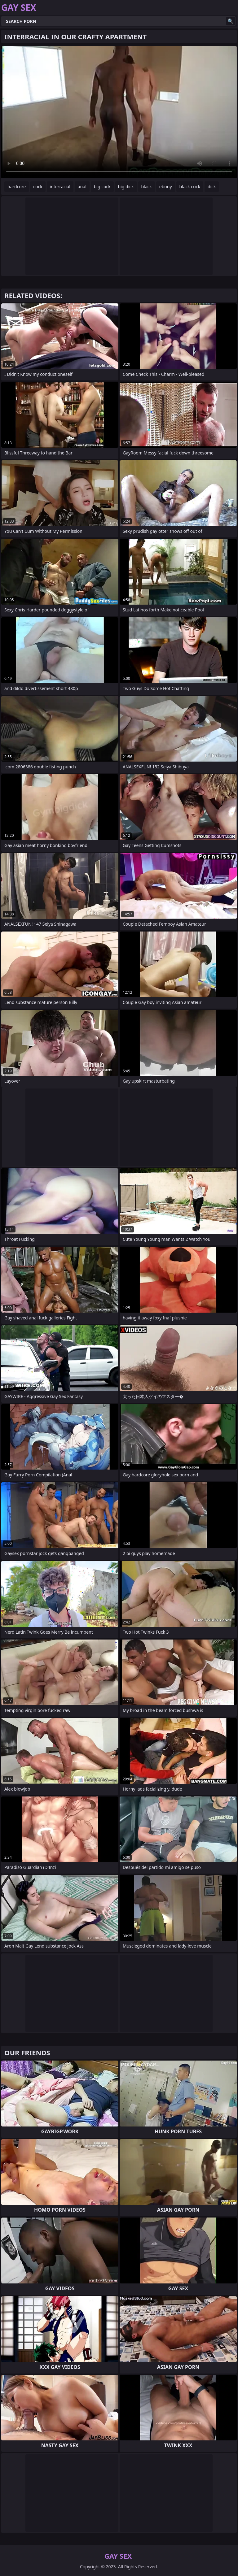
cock (37, 186)
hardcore (16, 186)
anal (82, 186)
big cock (102, 186)
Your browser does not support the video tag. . (119, 112)
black (146, 186)
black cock (189, 186)
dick (212, 186)
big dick (126, 186)
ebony (165, 186)
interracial (60, 186)
